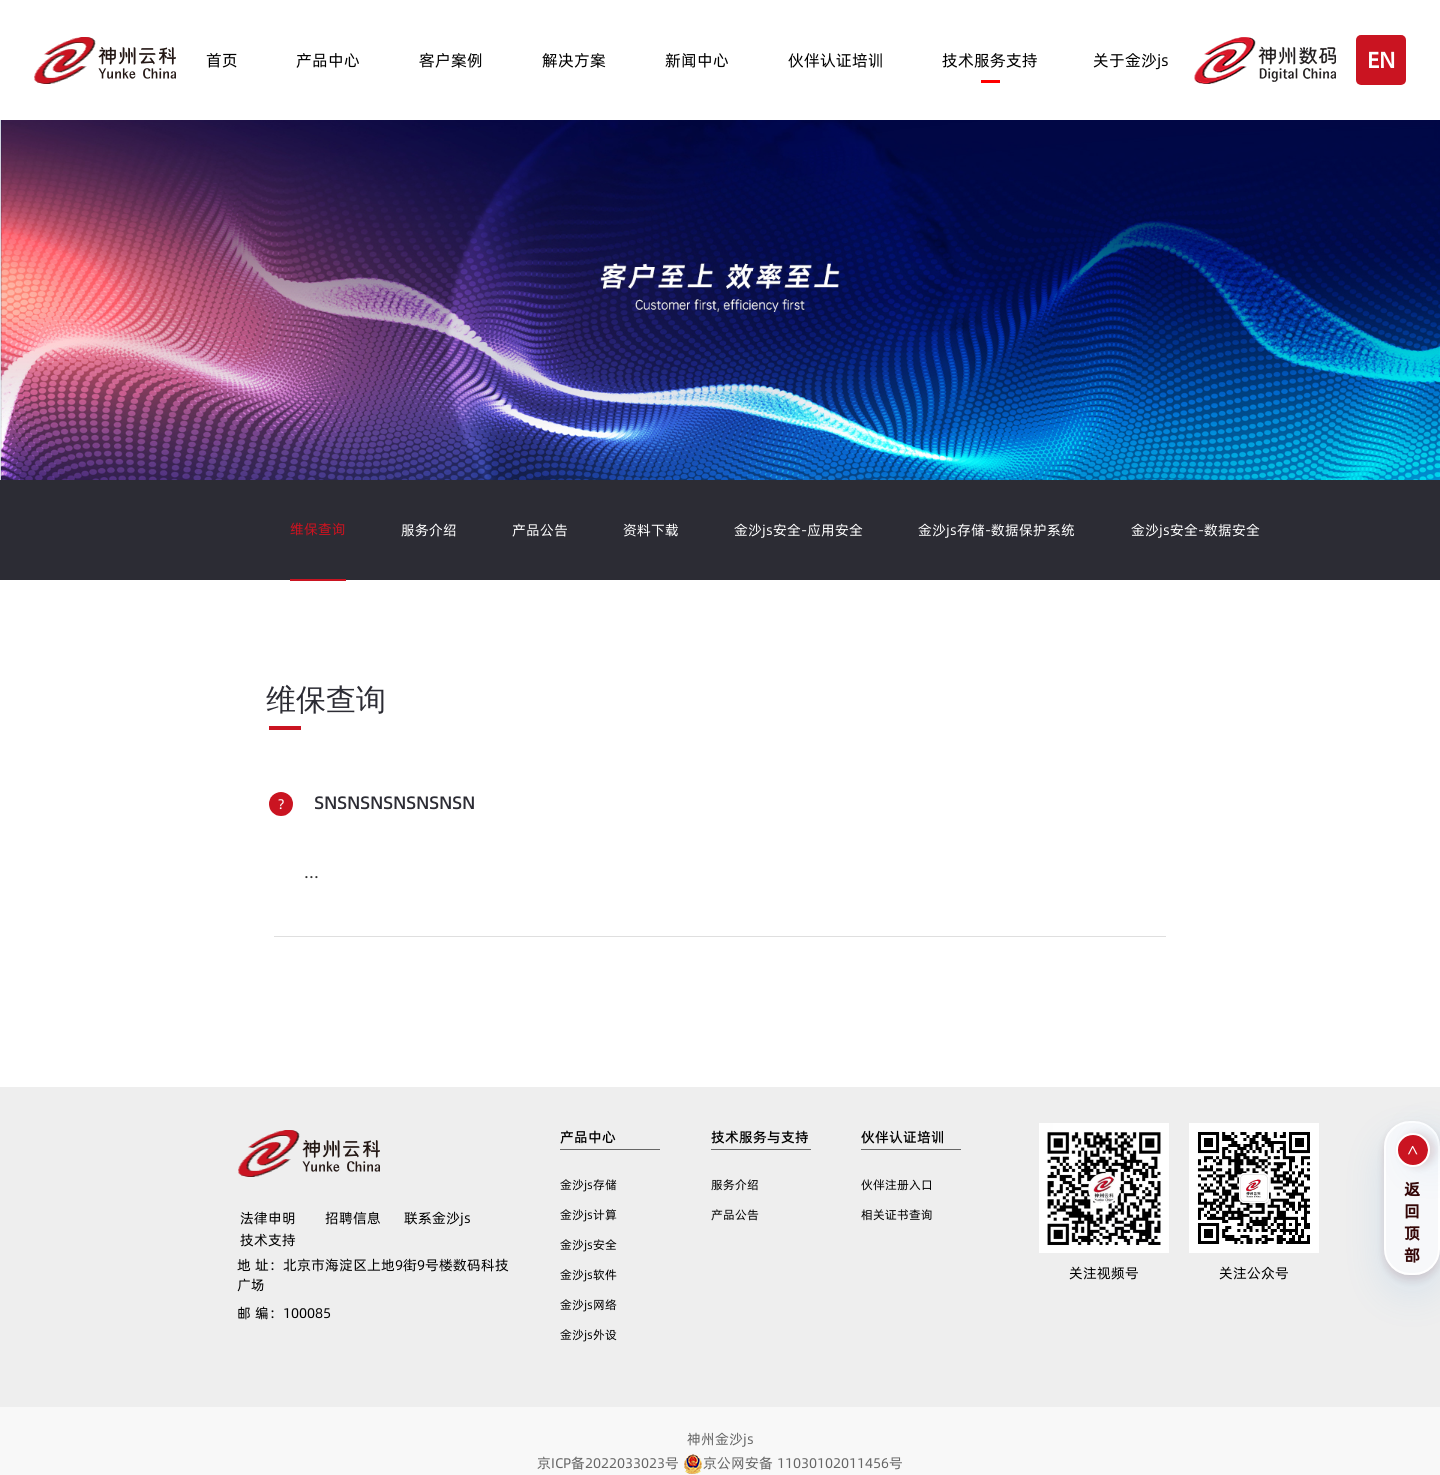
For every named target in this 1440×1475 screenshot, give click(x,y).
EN (1381, 60)
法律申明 (268, 1218)
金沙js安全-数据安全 (1195, 530)
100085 (284, 1313)
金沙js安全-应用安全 (798, 530)
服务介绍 (429, 530)
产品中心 (328, 60)
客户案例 (451, 60)
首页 (222, 60)
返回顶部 (1412, 1219)
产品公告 (540, 530)
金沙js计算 (588, 1214)
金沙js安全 (588, 1244)
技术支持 (268, 1240)
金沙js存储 (588, 1184)
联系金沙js (437, 1218)
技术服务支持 (990, 60)
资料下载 (651, 530)
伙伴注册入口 (897, 1184)
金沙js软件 (588, 1274)
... (311, 872)
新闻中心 (697, 60)
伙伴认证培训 (836, 60)
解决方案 (574, 60)
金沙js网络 (588, 1304)
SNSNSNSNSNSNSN (394, 802)
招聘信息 (353, 1218)
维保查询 (318, 529)
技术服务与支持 (760, 1137)
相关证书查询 (897, 1214)
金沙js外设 (588, 1334)
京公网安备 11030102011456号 (793, 1463)
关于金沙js (1131, 60)
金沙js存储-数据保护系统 (996, 530)
